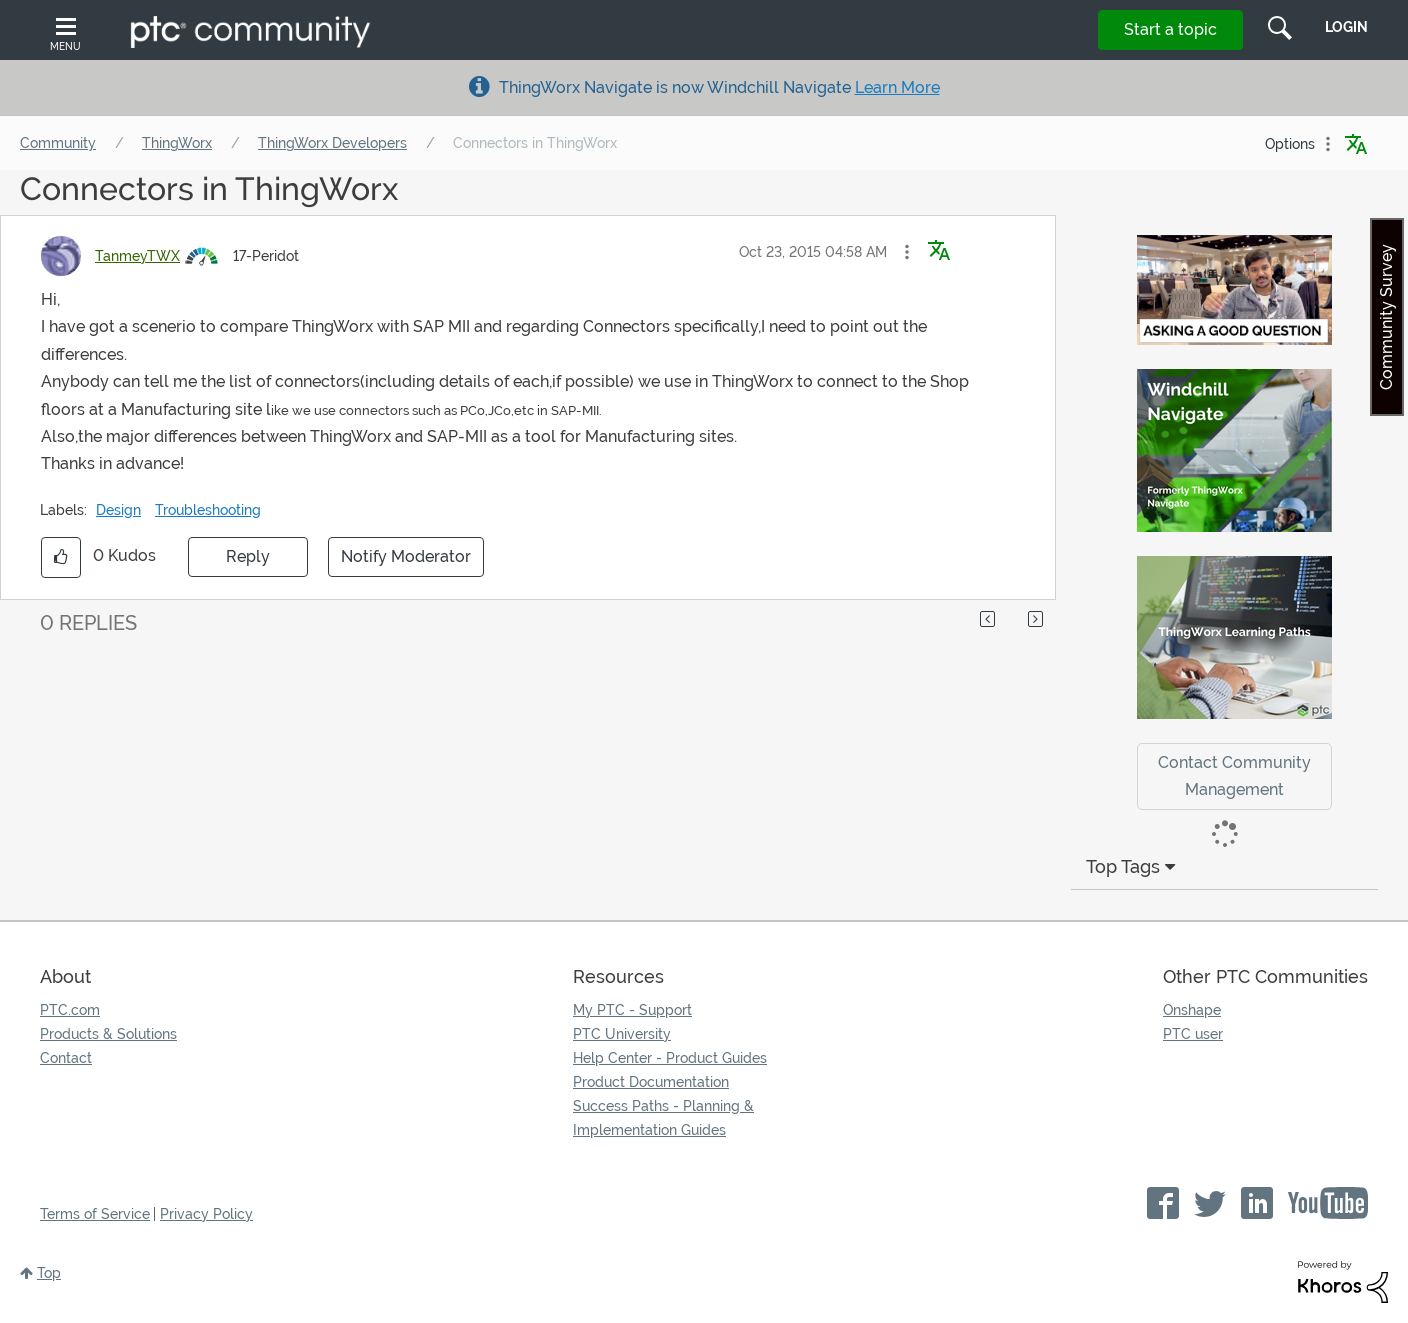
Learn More (897, 87)
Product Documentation (651, 1082)
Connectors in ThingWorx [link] (535, 143)
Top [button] (49, 1273)
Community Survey (1386, 317)
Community (58, 143)
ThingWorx (177, 143)
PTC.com (70, 1010)
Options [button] (1290, 144)
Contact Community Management (1234, 776)
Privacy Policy (206, 1214)
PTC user (1193, 1034)
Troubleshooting (208, 510)
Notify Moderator (406, 556)
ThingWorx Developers (332, 143)
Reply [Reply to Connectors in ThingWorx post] (248, 556)
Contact (66, 1058)
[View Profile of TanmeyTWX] (137, 256)
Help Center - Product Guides (670, 1058)
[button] (907, 252)
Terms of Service (95, 1214)
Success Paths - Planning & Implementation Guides (663, 1118)
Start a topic (1170, 29)
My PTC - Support (632, 1010)
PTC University (622, 1034)
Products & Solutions (108, 1034)
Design (118, 510)
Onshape (1192, 1010)
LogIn (1346, 27)
